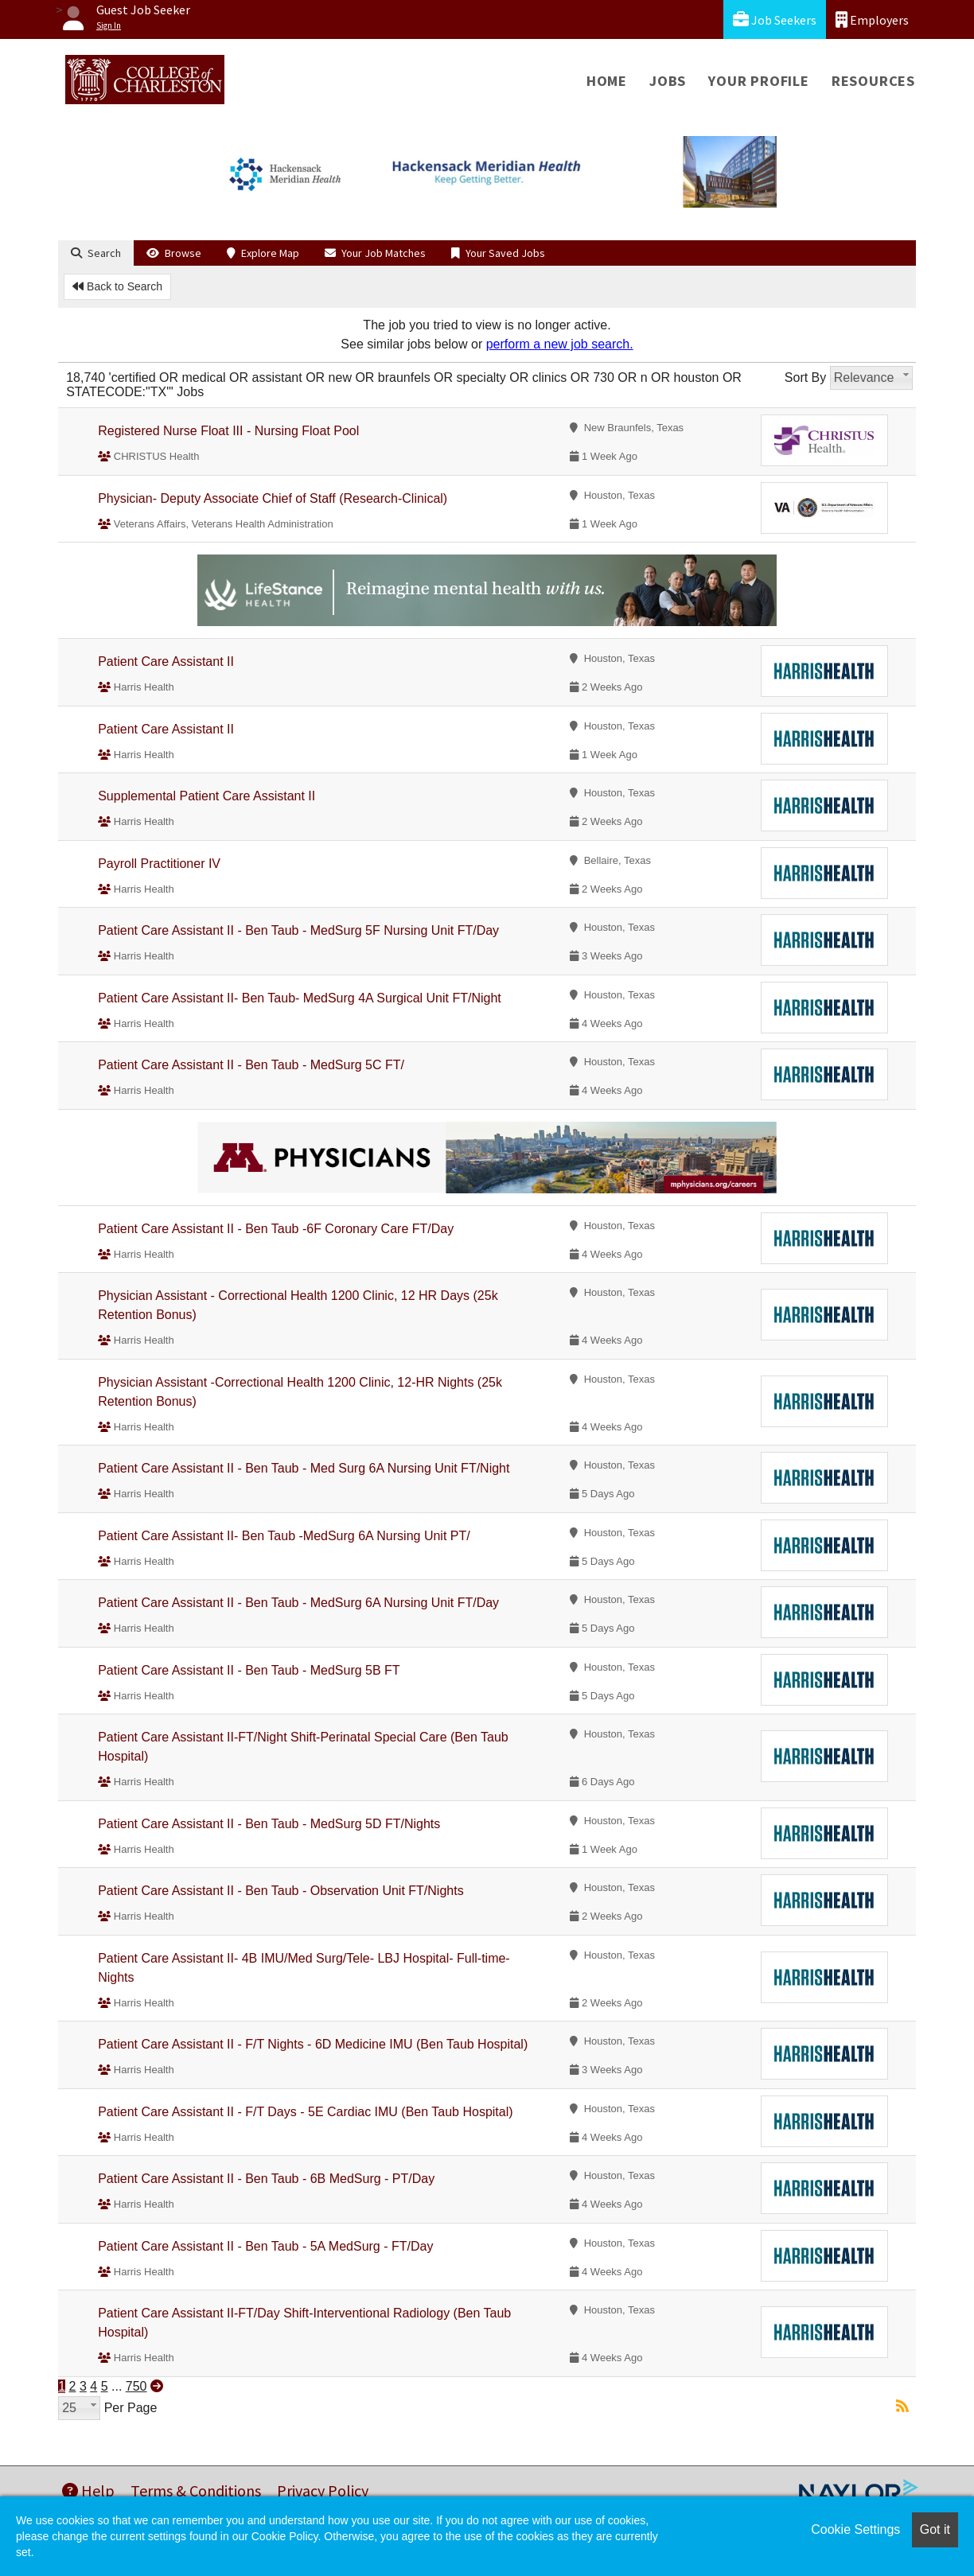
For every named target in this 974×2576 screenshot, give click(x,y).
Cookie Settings (855, 2529)
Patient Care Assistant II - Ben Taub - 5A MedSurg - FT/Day (265, 2246)
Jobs (667, 81)
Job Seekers (774, 19)
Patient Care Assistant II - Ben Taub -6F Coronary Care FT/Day (276, 1228)
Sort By (805, 377)
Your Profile (758, 81)
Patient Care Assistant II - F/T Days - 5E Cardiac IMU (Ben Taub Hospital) (305, 2112)
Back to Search (117, 286)
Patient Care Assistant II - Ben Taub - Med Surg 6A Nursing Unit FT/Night (303, 1468)
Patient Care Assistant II (166, 661)
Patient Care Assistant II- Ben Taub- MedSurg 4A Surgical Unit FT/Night (299, 998)
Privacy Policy (322, 2490)
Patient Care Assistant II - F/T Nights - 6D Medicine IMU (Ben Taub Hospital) (313, 2044)
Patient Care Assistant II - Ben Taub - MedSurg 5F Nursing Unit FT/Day (298, 930)
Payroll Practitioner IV (159, 863)
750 (136, 2386)
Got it (935, 2529)
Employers (872, 19)
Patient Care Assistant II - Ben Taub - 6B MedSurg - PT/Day (266, 2178)
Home (606, 81)
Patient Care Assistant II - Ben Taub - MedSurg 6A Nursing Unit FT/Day (298, 1602)
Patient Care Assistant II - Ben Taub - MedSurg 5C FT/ (251, 1065)
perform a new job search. (559, 344)
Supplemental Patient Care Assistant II (206, 796)
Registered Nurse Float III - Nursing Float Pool (228, 431)
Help (88, 2490)
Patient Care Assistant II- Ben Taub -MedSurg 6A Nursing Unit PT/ (283, 1536)
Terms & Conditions (196, 2490)
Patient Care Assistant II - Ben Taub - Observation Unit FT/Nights (280, 1890)
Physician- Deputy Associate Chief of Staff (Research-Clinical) (272, 498)
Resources (873, 81)
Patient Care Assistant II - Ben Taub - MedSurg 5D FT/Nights (269, 1824)
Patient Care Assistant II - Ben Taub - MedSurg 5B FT (248, 1670)
